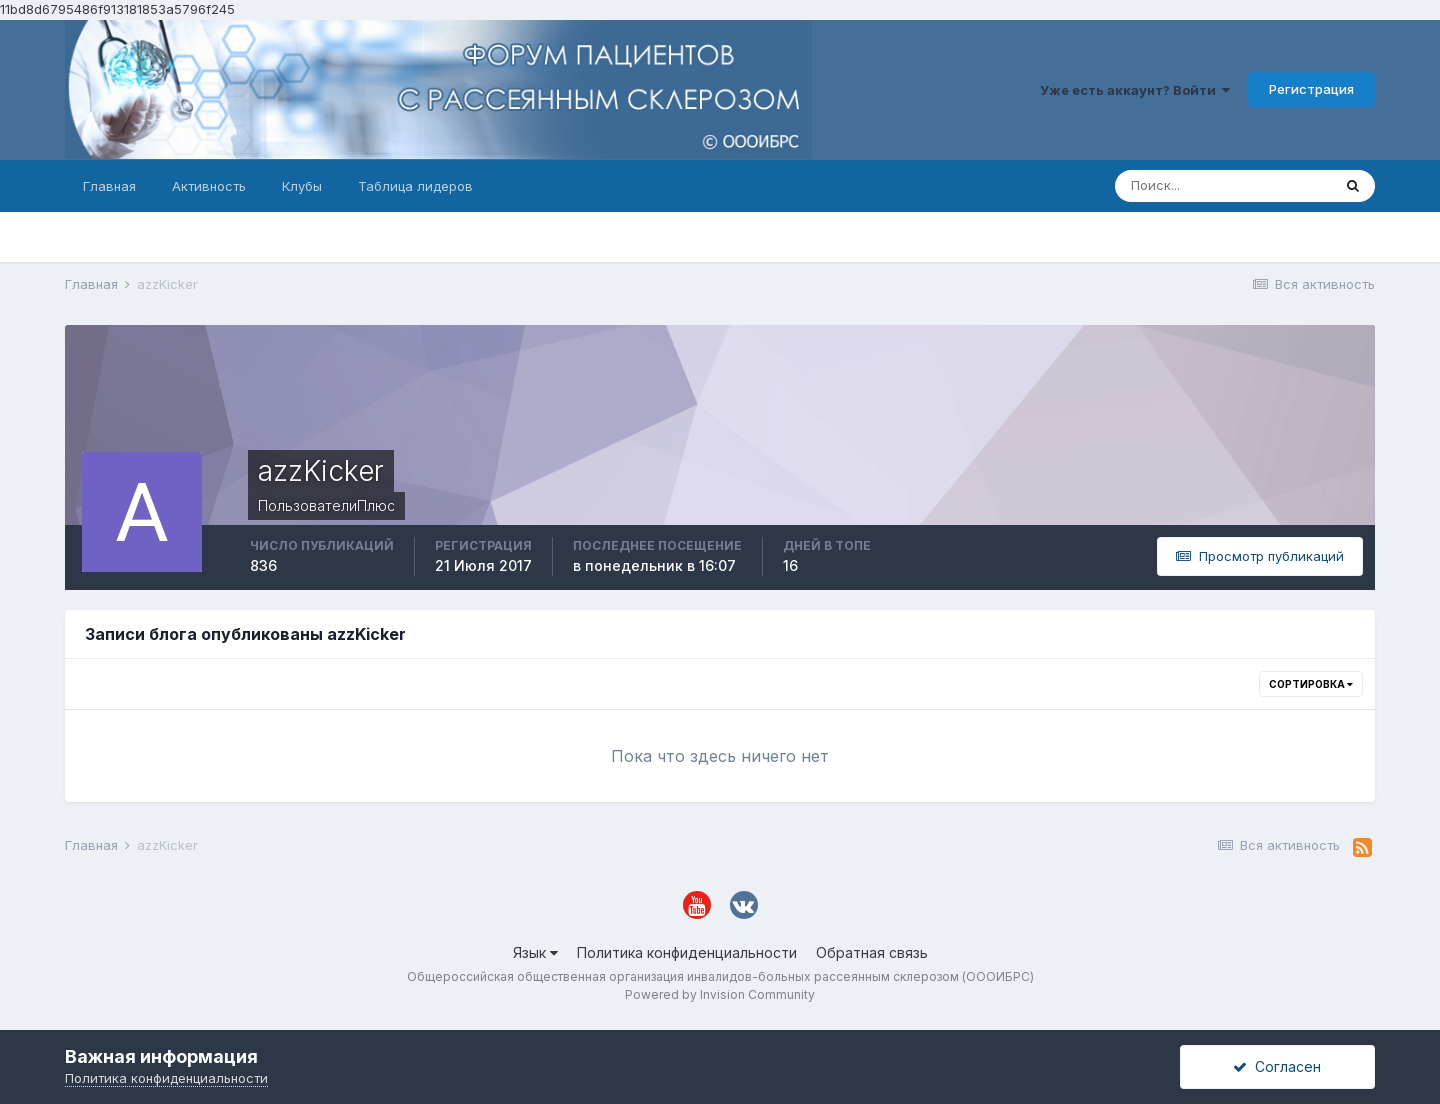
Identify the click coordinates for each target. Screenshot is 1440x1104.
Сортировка (1311, 684)
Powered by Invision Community (720, 994)
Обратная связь (872, 952)
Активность (209, 186)
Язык (535, 952)
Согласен (1277, 1066)
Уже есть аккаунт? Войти (1135, 90)
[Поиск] (1223, 186)
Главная (109, 186)
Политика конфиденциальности (687, 952)
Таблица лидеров (415, 186)
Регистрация (1311, 89)
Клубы (302, 186)
